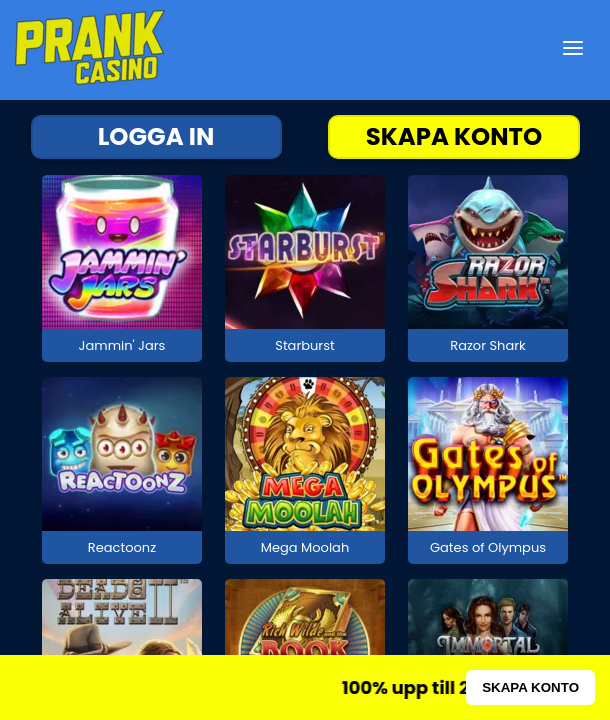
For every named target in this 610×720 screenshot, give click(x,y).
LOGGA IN (156, 136)
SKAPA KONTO (454, 136)
